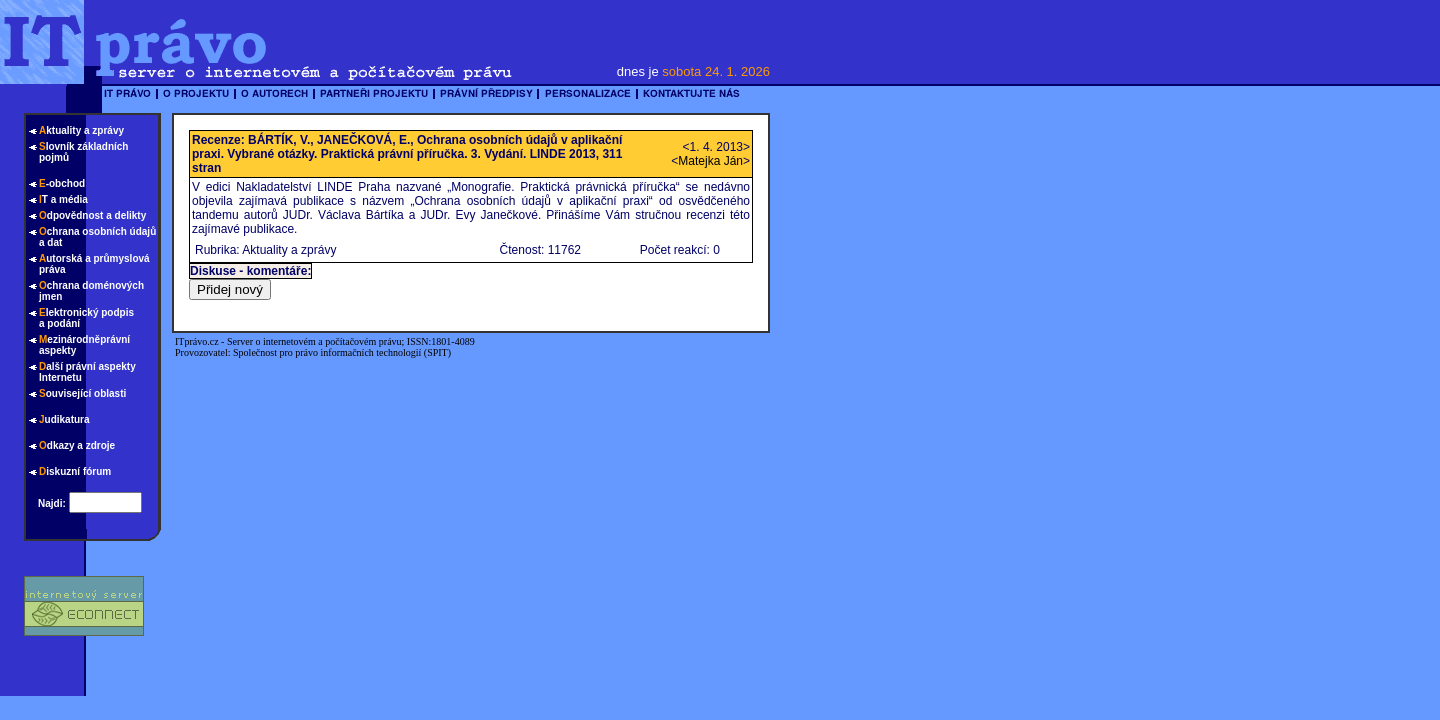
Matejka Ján (710, 161)
